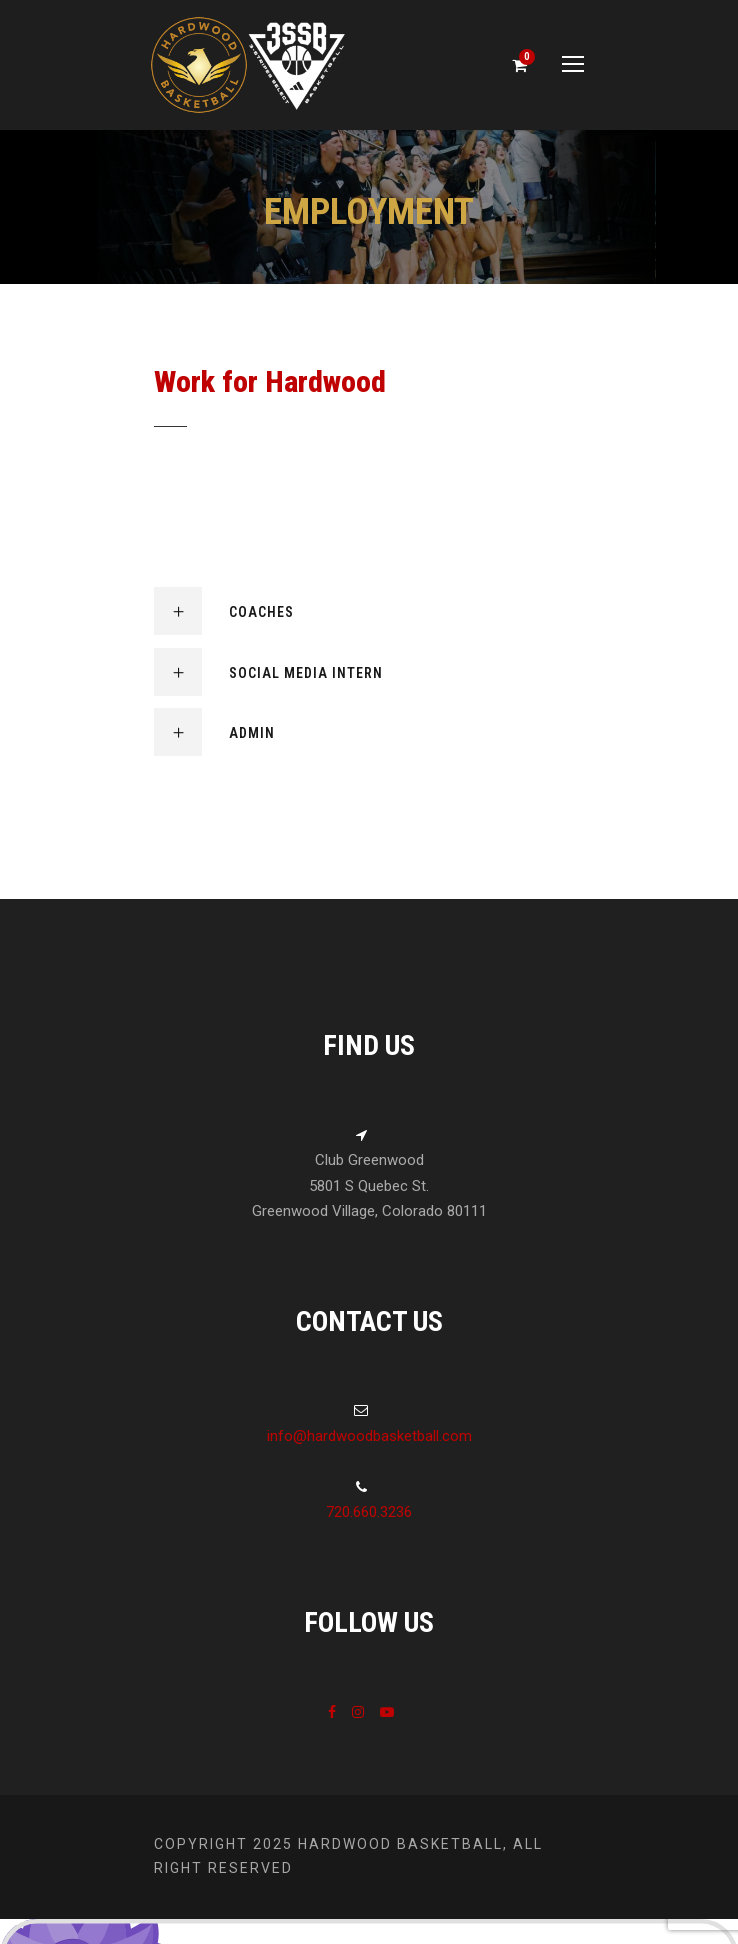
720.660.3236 (369, 1512)
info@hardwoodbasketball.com (369, 1436)
